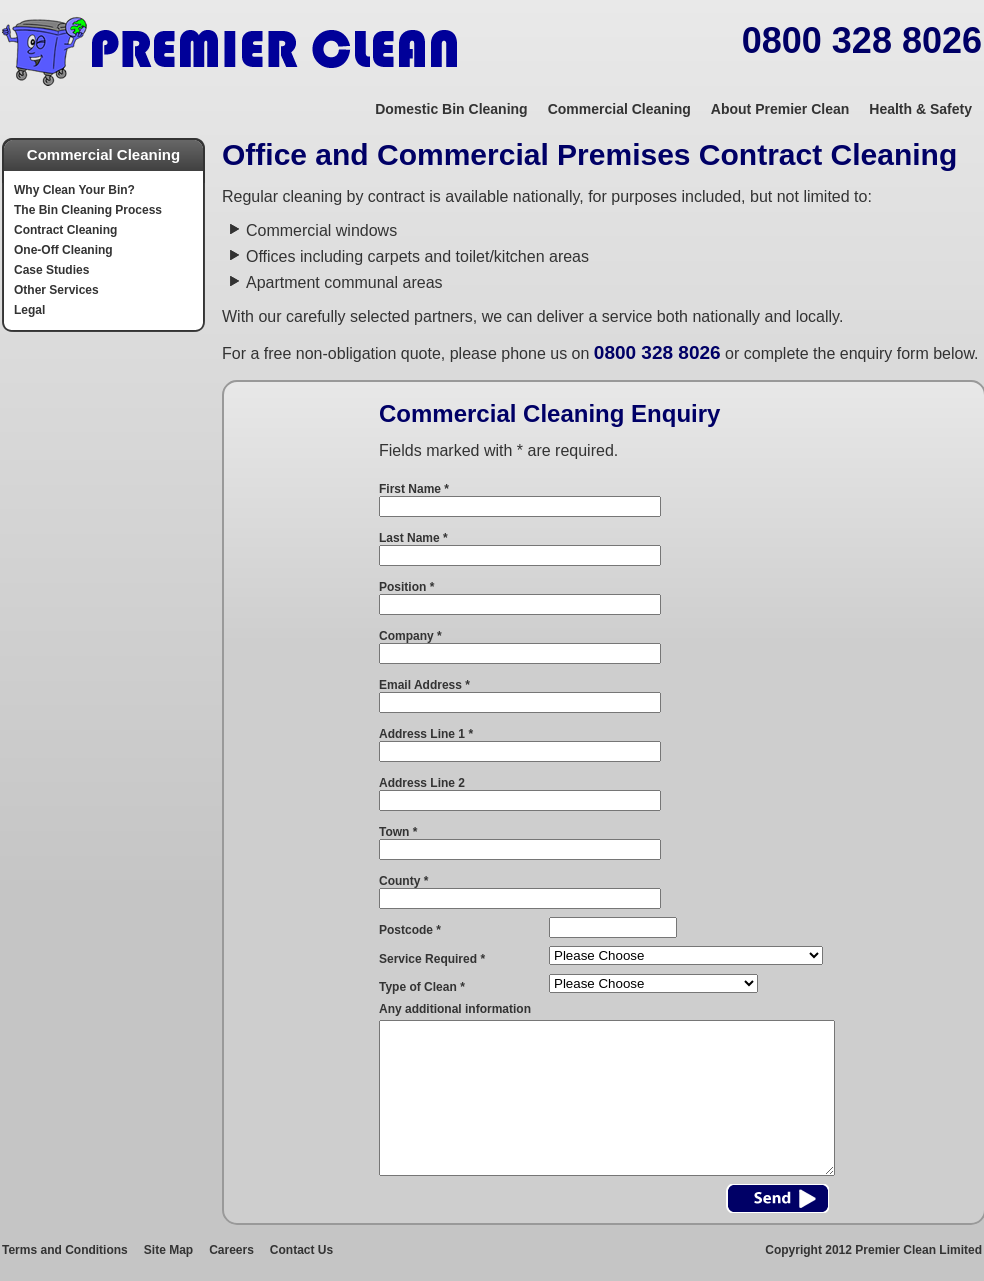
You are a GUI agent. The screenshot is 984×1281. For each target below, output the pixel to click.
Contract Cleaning (65, 230)
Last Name (413, 538)
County (403, 881)
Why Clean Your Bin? (74, 190)
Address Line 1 (426, 734)
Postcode (410, 930)
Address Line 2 (422, 783)
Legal (29, 310)
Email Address (424, 685)
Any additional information (455, 1009)
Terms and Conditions (65, 1250)
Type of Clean (422, 987)
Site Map (168, 1250)
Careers (231, 1250)
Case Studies (51, 270)
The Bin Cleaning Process (88, 210)
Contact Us (301, 1250)
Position (406, 587)
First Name (414, 489)
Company (410, 636)
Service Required (432, 959)
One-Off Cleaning (63, 250)
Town (398, 832)
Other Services (56, 290)
